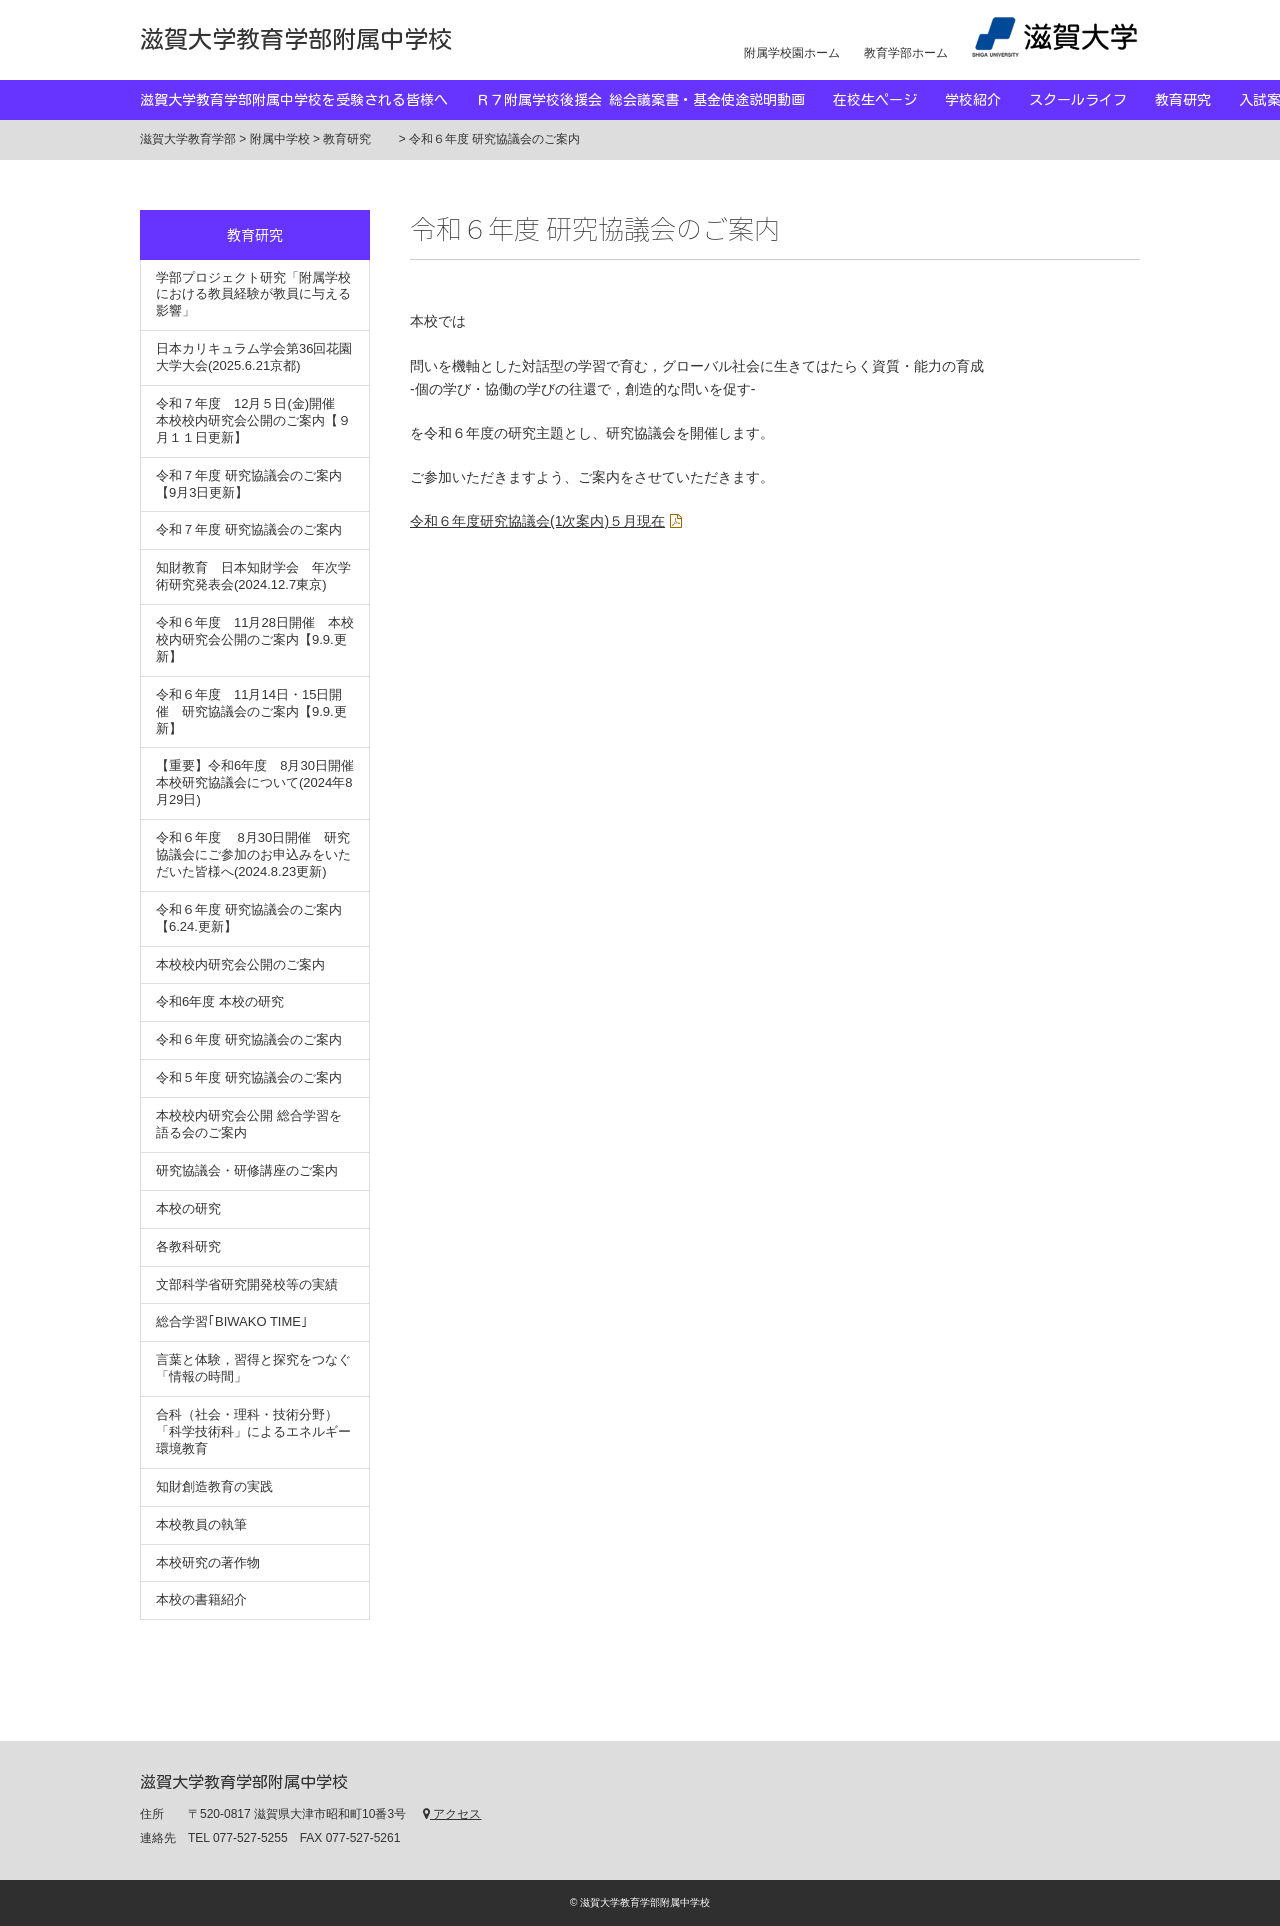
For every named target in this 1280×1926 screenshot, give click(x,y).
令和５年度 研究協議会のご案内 (249, 1077)
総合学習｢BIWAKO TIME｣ (232, 1321)
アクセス (452, 1814)
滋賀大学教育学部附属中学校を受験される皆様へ (308, 100)
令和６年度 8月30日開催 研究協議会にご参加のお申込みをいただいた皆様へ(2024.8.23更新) (253, 854)
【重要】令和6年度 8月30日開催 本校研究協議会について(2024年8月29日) (255, 782)
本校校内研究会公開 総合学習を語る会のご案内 (249, 1124)
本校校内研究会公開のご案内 (240, 964)
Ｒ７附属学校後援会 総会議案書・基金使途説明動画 (654, 100)
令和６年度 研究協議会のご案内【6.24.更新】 (249, 918)
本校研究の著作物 (208, 1562)
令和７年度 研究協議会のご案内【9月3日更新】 (249, 484)
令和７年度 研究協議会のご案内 (249, 529)
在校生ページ (889, 100)
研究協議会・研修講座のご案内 (247, 1170)
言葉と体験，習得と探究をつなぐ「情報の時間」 (253, 1368)
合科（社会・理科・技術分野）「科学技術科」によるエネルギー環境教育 (253, 1431)
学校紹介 (987, 100)
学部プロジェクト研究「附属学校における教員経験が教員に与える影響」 (253, 294)
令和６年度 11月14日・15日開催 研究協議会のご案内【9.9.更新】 (251, 711)
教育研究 (1197, 100)
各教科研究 (188, 1246)
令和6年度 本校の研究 (220, 1001)
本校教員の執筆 (201, 1524)
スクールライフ (1092, 100)
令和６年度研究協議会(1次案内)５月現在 (537, 521)
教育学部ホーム (906, 53)
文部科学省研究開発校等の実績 (247, 1284)
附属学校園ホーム (792, 53)
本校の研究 (188, 1208)
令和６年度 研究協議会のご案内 (249, 1039)
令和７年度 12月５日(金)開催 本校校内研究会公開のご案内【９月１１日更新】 (253, 420)
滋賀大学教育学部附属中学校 (296, 39)
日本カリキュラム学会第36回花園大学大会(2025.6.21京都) (254, 357)
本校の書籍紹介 (201, 1599)
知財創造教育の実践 (214, 1486)
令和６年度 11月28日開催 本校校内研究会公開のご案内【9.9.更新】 (255, 639)
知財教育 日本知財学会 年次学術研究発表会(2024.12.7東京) (253, 576)
